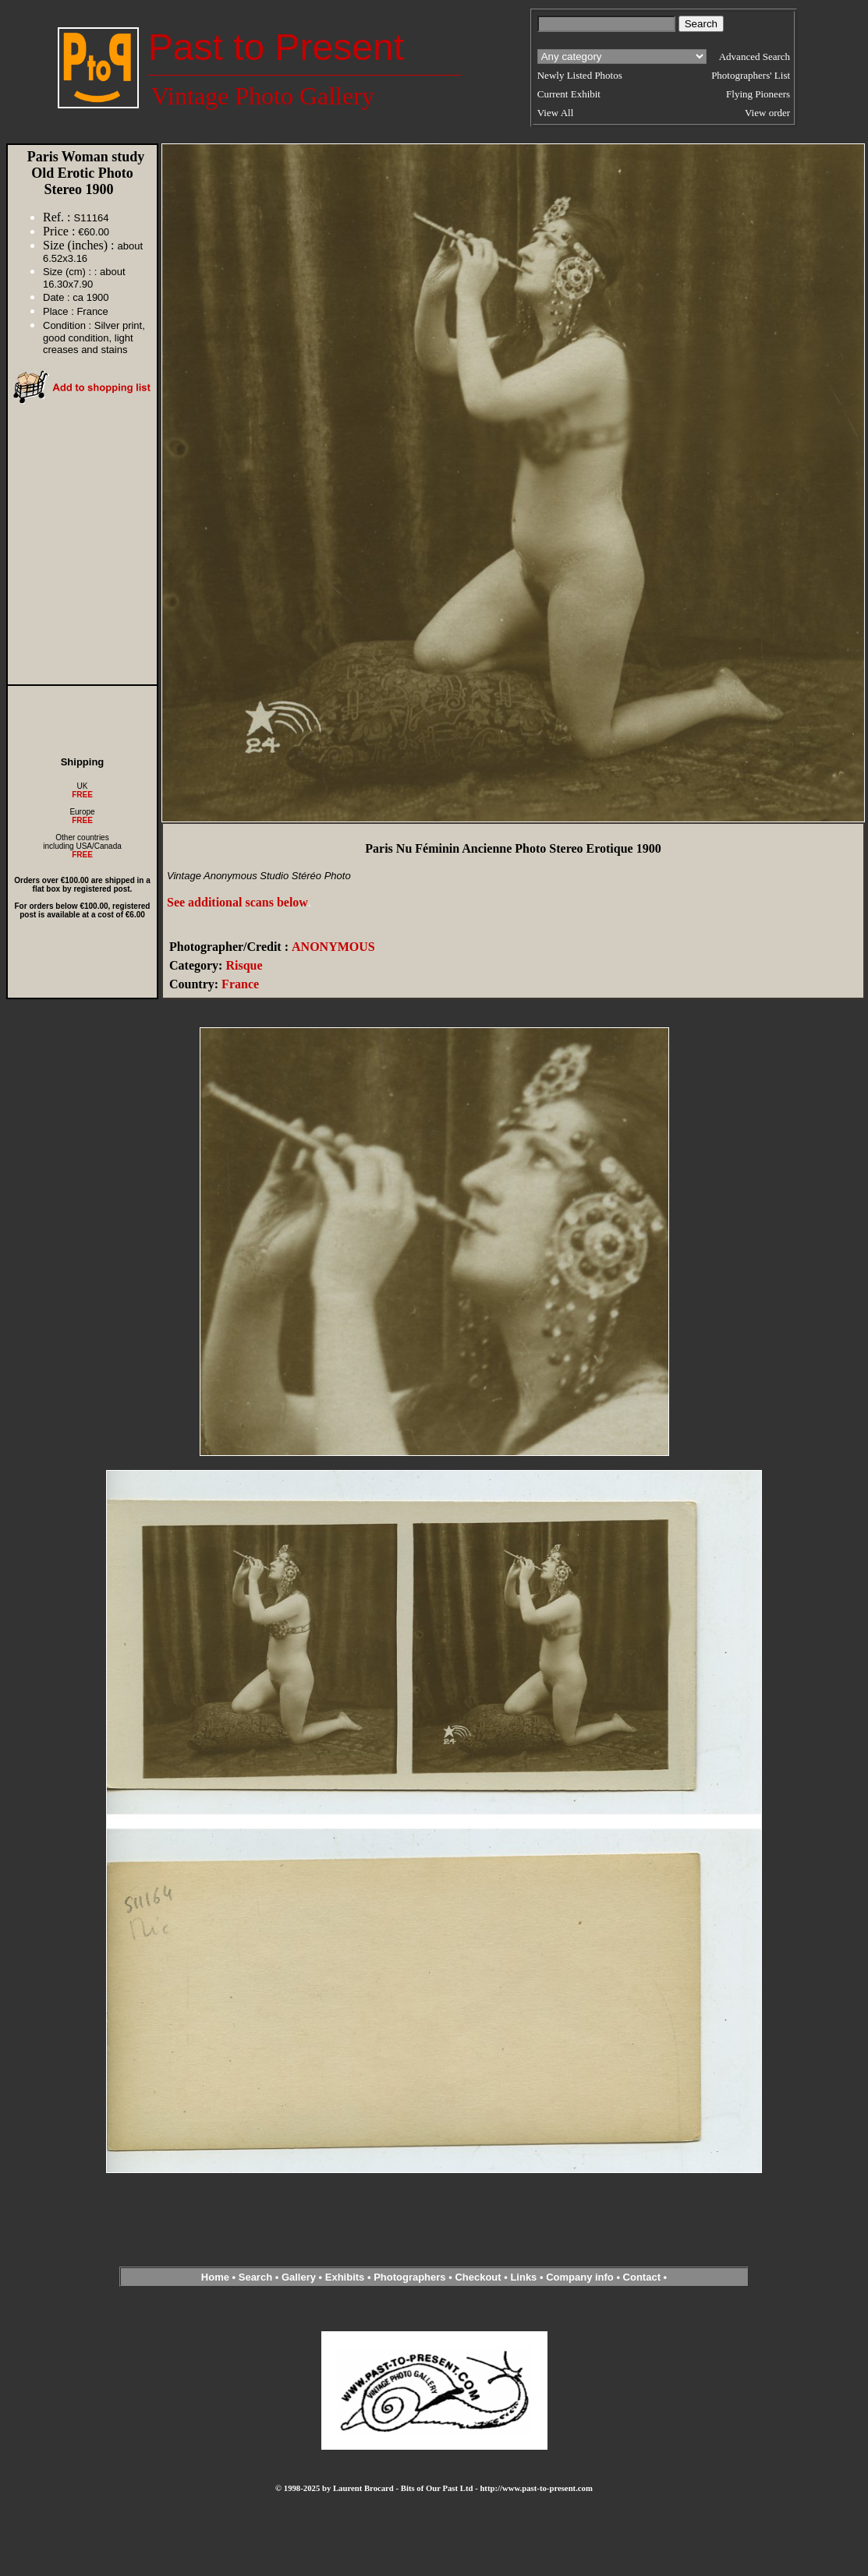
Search (255, 2277)
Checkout (478, 2277)
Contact (642, 2277)
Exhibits (345, 2277)
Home (215, 2277)
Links (523, 2277)
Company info (581, 2277)
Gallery (299, 2277)
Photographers (409, 2277)
